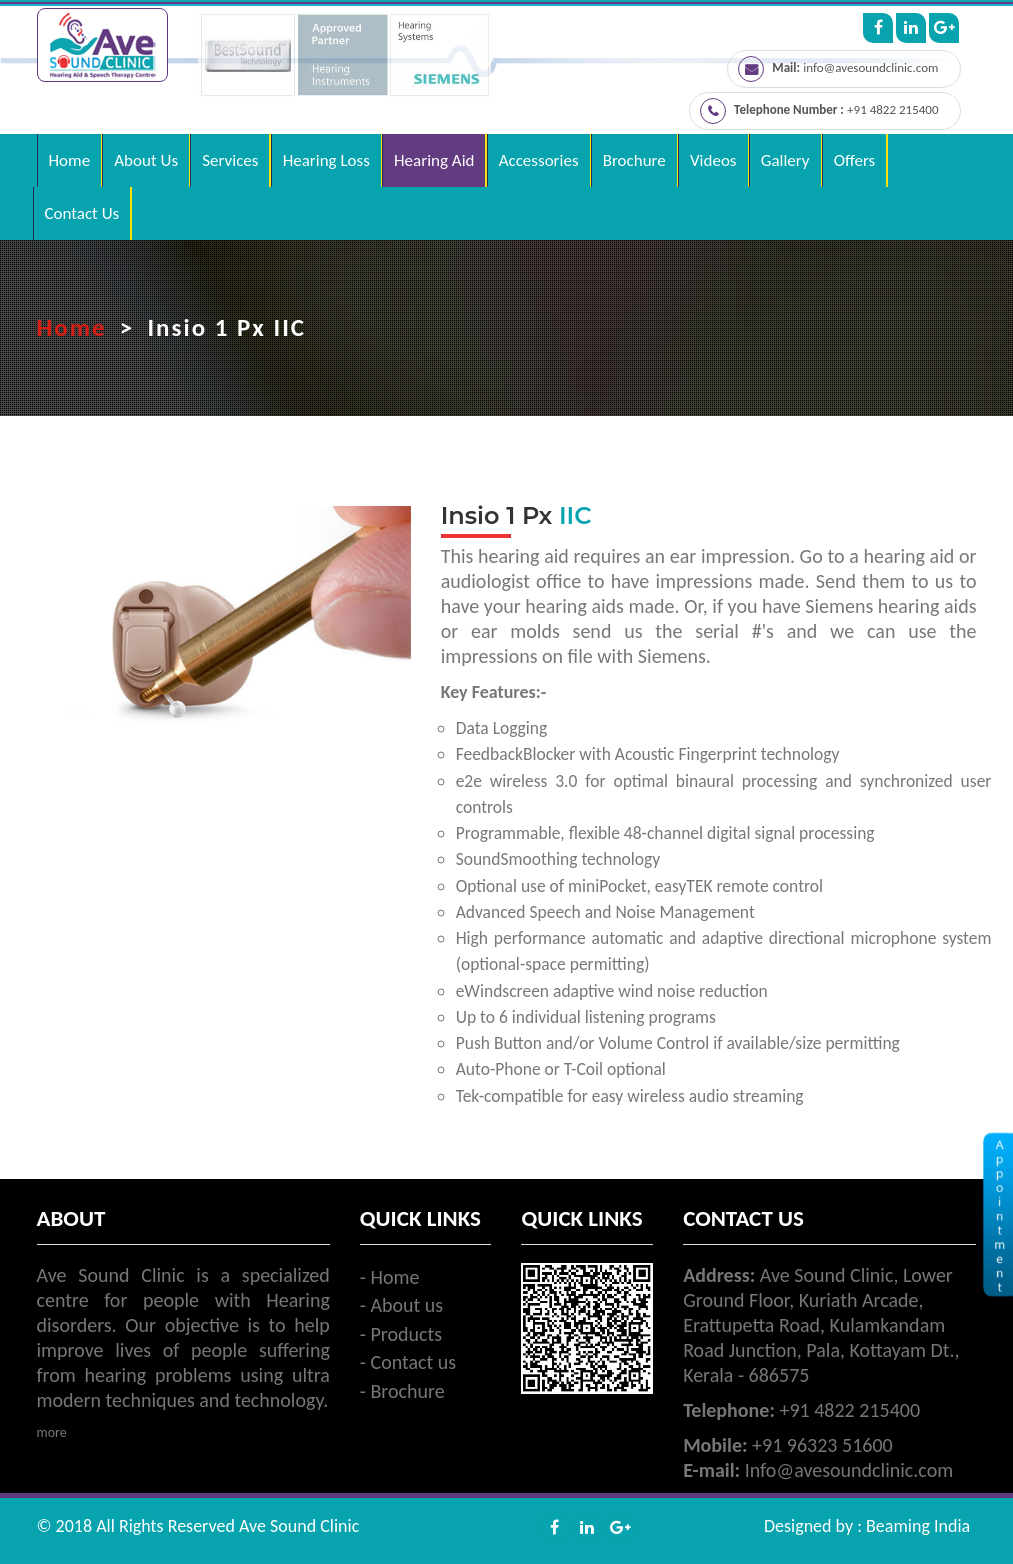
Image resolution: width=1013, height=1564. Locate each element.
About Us (146, 160)
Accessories (539, 160)
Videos (713, 160)
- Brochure (402, 1391)
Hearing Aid (434, 160)
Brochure (634, 160)
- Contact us (408, 1362)
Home (70, 160)
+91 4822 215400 (892, 109)
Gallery (785, 160)
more (52, 1432)
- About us (401, 1305)
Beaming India (918, 1526)
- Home (390, 1277)
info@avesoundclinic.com (870, 67)
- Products (401, 1334)
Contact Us (82, 213)
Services (230, 160)
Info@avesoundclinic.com (849, 1470)
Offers (855, 160)
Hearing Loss (326, 160)
